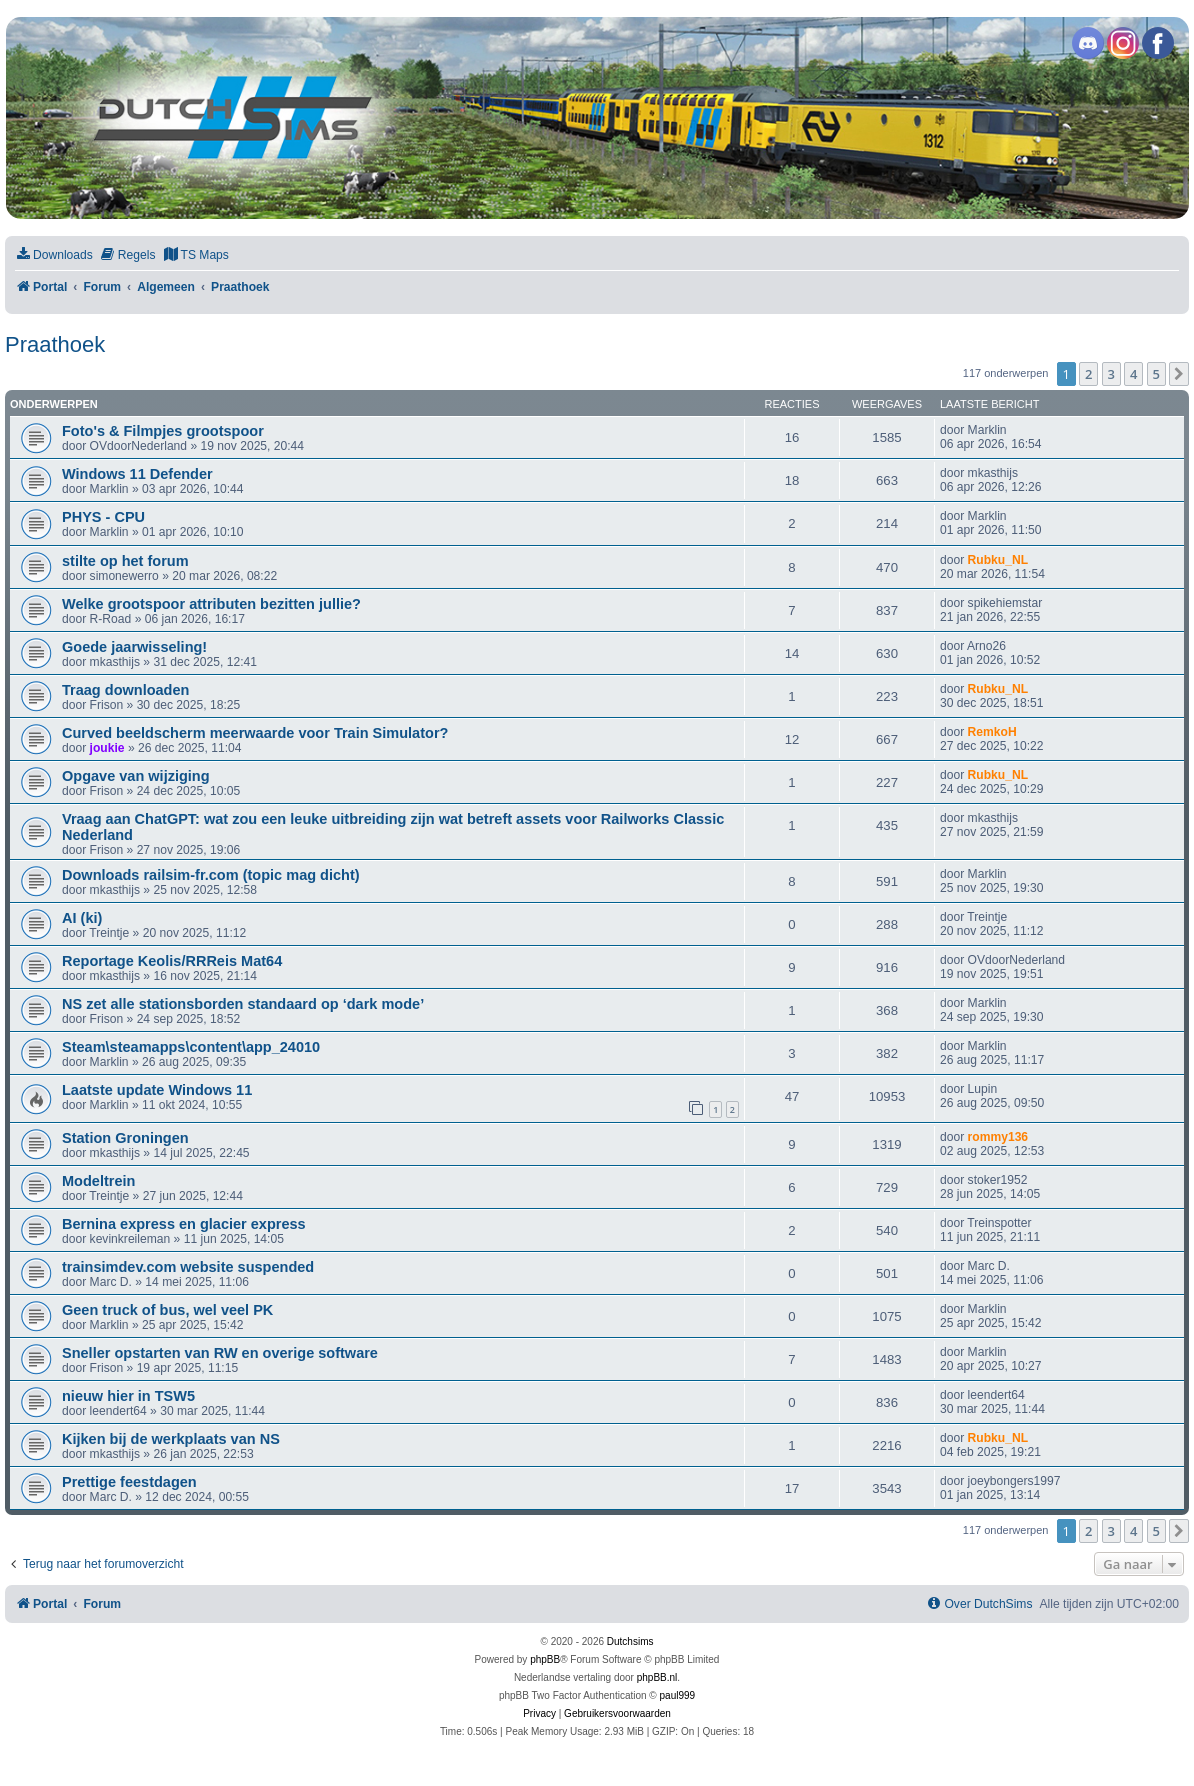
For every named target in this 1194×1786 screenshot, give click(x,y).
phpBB (545, 1659)
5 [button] (1156, 374)
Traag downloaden (125, 690)
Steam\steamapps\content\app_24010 (191, 1047)
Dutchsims (630, 1641)
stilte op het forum (125, 561)
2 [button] (1088, 374)
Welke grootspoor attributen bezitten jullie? (211, 604)
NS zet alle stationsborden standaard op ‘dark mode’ (243, 1004)
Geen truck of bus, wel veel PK (167, 1310)
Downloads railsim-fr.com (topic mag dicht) (211, 875)
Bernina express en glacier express (184, 1224)
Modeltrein (98, 1181)
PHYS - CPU (103, 517)
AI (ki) (82, 918)
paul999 (678, 1695)
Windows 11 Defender (137, 474)
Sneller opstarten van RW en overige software (220, 1353)
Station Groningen (125, 1138)
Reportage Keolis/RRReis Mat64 (172, 961)
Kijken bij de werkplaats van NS (171, 1439)
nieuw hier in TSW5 (128, 1396)
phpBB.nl (657, 1677)
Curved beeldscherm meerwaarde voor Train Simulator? (255, 733)
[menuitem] (54, 255)
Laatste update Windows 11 (157, 1090)
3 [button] (1111, 374)
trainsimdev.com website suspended (188, 1267)
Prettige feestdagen (129, 1482)
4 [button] (1133, 374)
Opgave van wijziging (136, 776)
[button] (1179, 374)
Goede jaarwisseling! (134, 647)
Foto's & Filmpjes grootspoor (163, 431)
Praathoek (55, 344)
